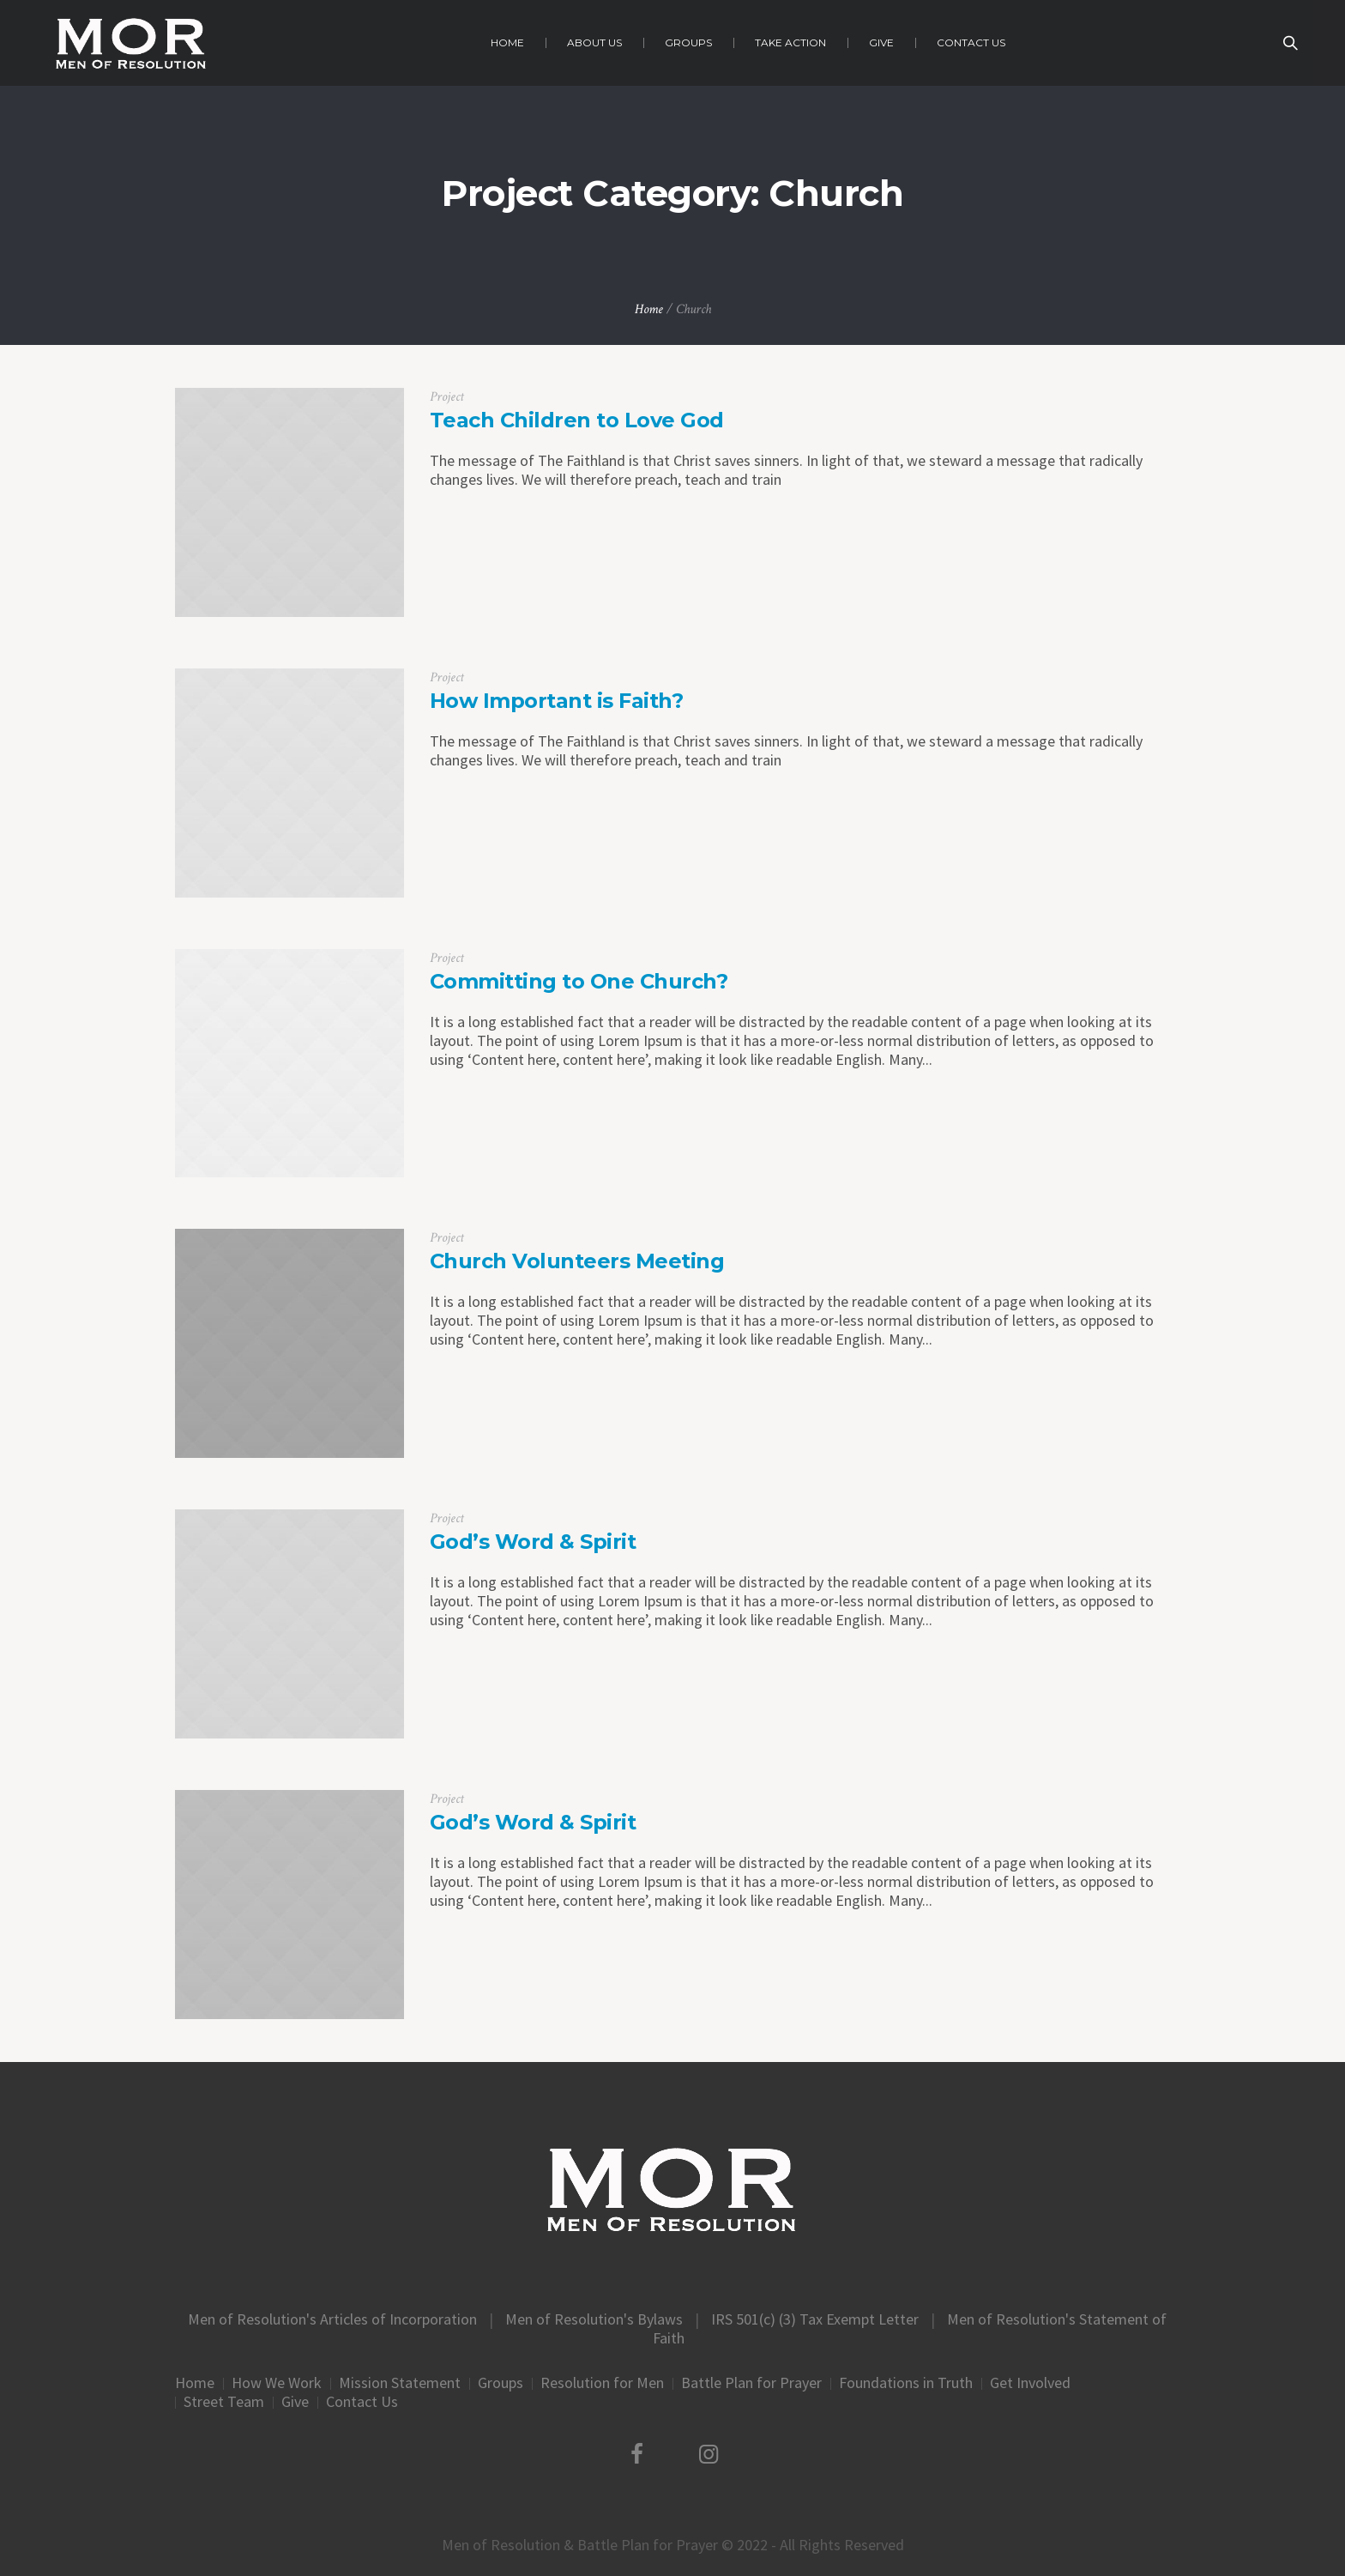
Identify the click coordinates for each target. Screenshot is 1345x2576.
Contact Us (362, 2401)
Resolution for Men (602, 2382)
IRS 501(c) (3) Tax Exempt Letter (815, 2319)
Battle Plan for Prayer (751, 2382)
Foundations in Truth (906, 2382)
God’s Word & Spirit (533, 1541)
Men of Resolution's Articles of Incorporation (332, 2319)
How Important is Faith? (557, 700)
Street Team (224, 2401)
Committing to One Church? (579, 981)
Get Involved (1030, 2382)
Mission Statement (400, 2382)
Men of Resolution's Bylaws (594, 2319)
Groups (500, 2382)
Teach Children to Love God (577, 420)
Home (649, 309)
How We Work (277, 2382)
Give (295, 2401)
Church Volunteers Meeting (577, 1261)
